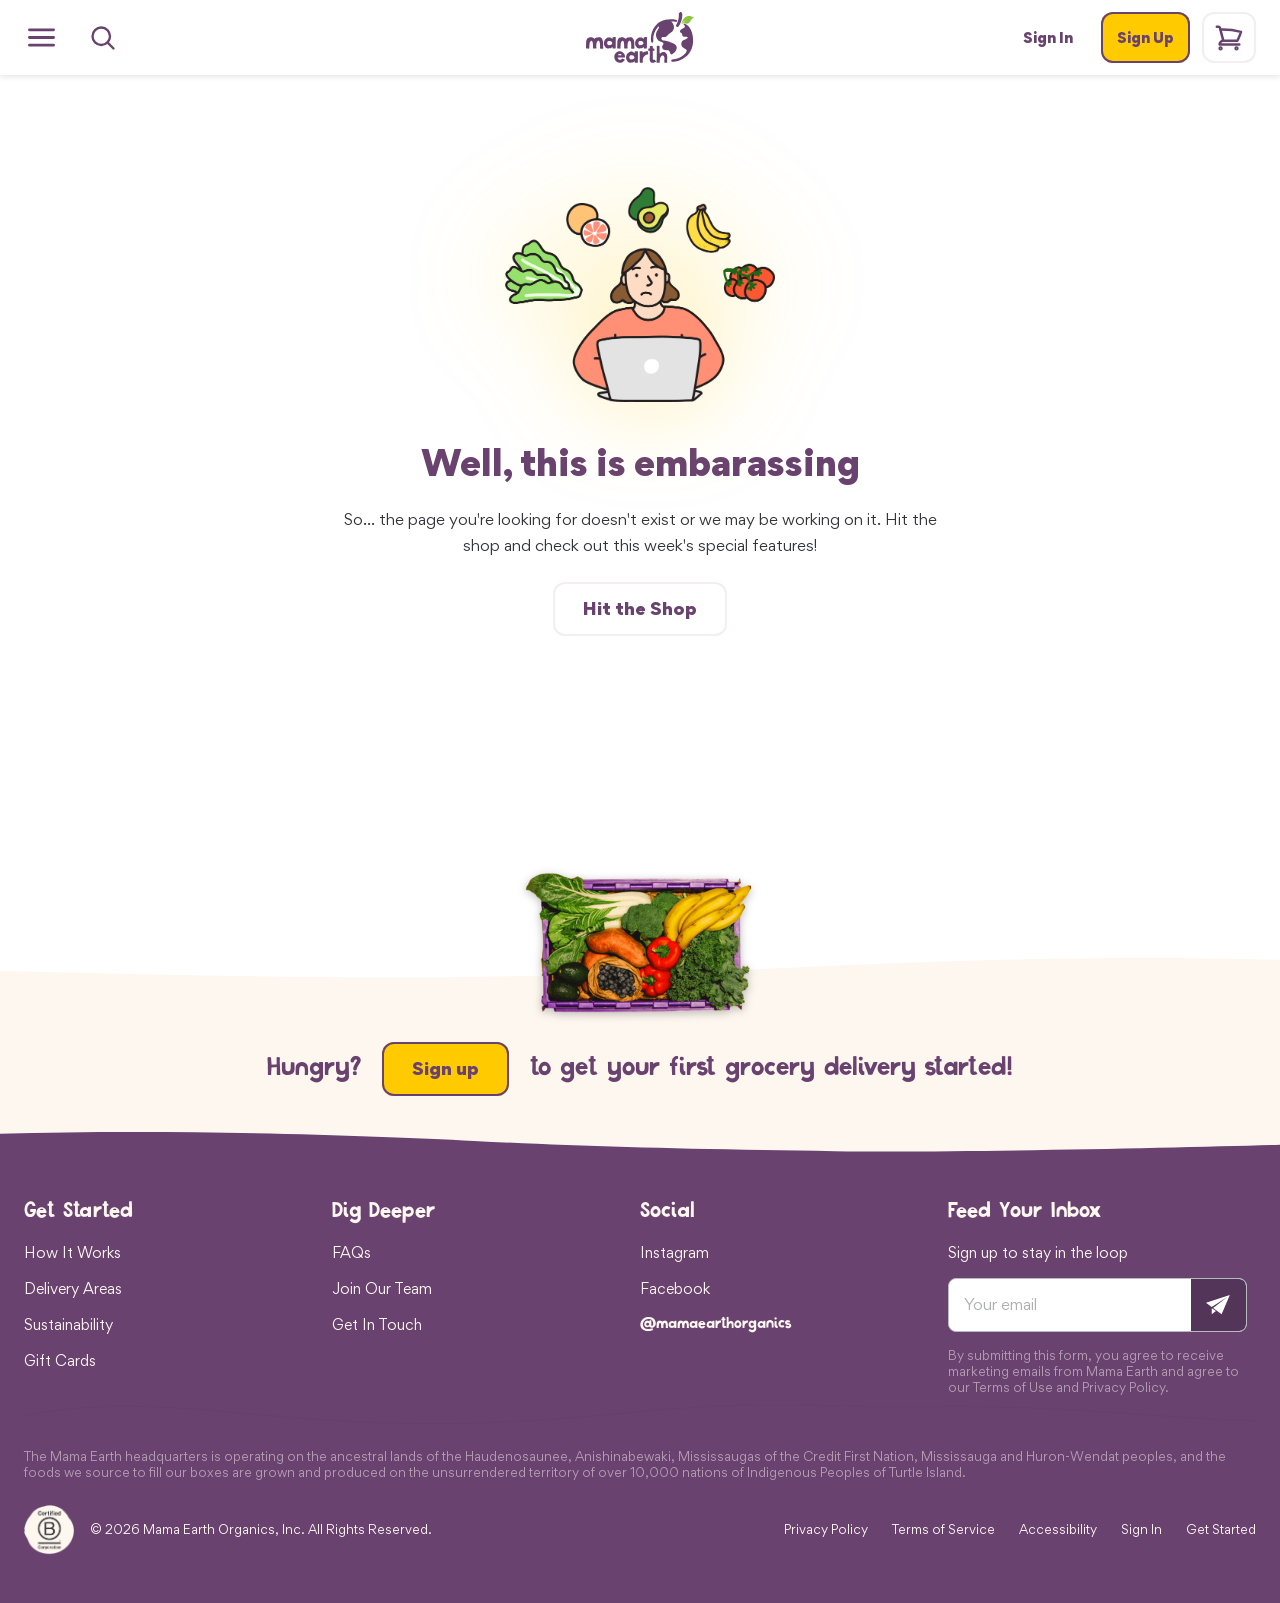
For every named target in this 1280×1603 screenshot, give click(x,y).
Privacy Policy (826, 1529)
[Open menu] (41, 37)
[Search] (103, 38)
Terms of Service (943, 1529)
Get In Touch (377, 1324)
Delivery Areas (73, 1288)
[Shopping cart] (1229, 37)
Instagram (674, 1252)
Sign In (1141, 1529)
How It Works (72, 1252)
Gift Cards (60, 1360)
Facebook (675, 1288)
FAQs (351, 1252)
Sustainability (68, 1324)
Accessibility (1058, 1529)
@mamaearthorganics (716, 1324)
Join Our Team (382, 1288)
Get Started (1221, 1529)
